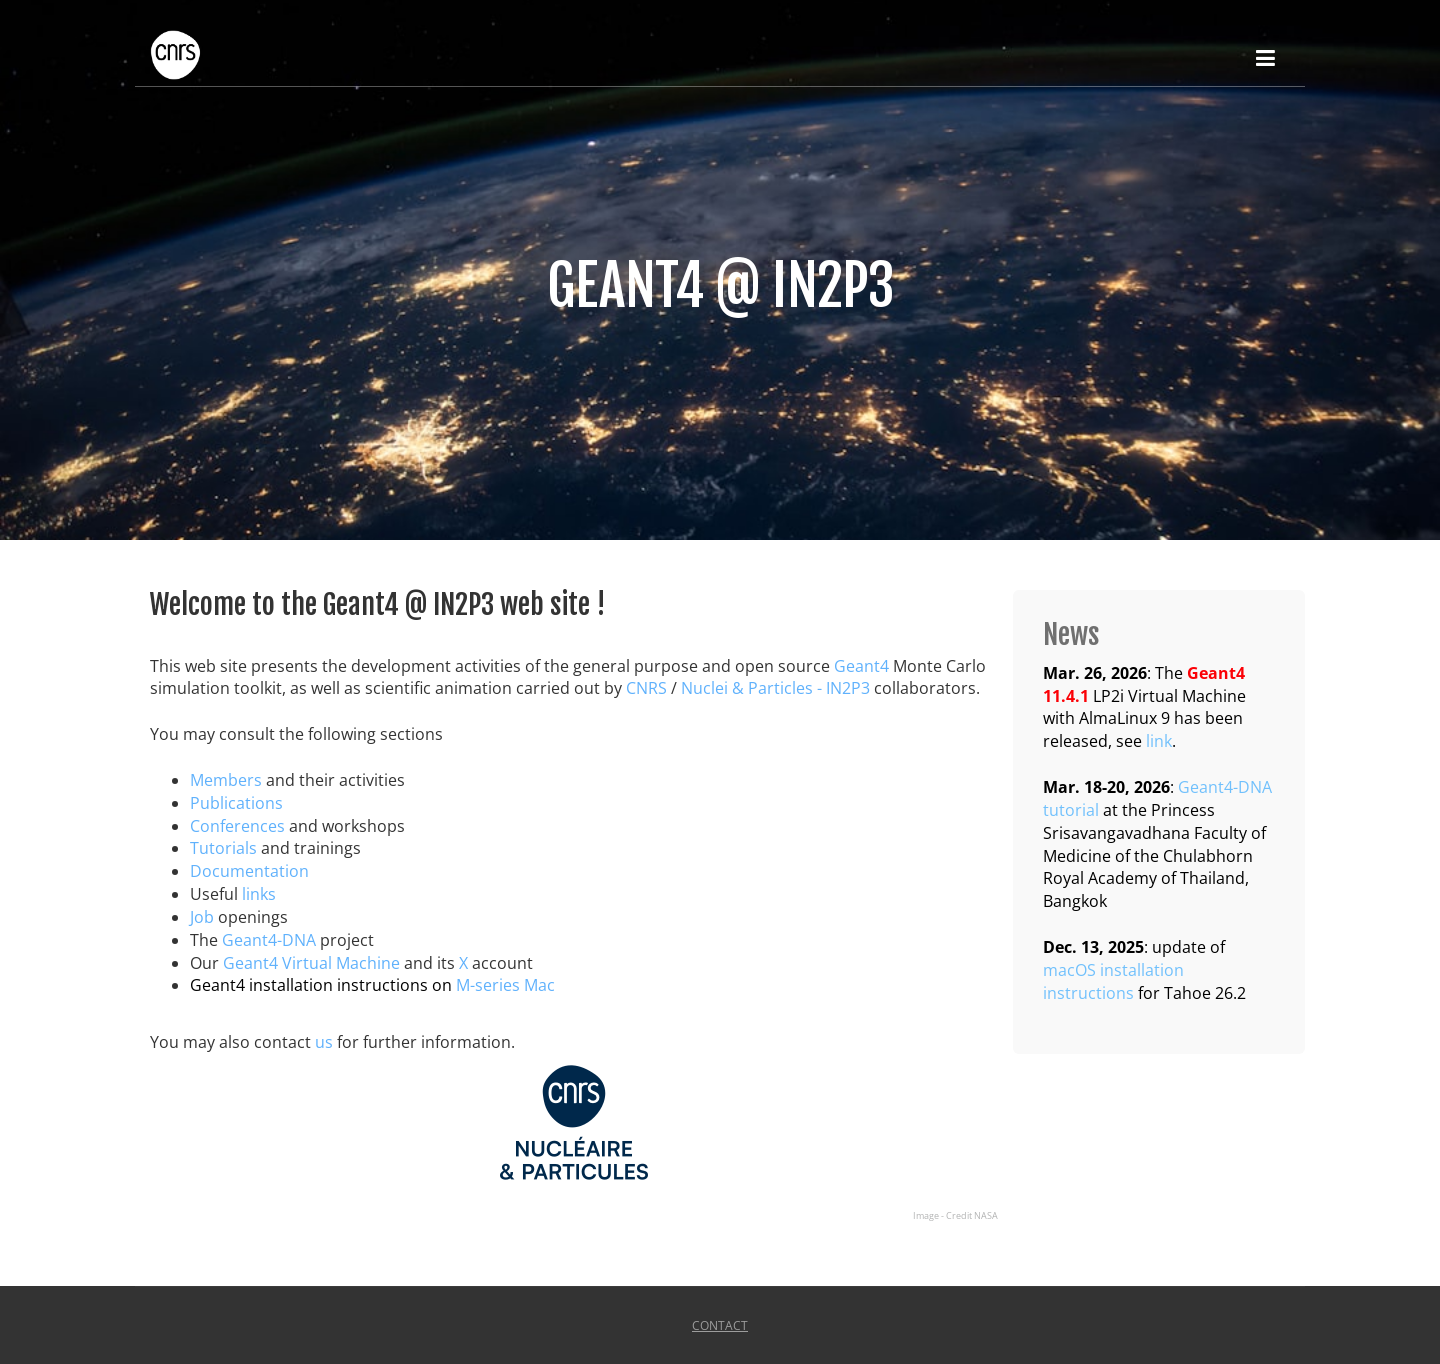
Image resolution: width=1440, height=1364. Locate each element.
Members (226, 780)
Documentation (249, 871)
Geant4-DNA (269, 940)
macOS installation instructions (1113, 981)
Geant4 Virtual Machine (311, 963)
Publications (236, 803)
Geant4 (861, 666)
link (1159, 741)
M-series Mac (505, 985)
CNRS (646, 688)
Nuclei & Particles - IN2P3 (775, 688)
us (324, 1042)
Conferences (237, 826)
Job (202, 917)
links (259, 894)
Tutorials (223, 848)
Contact (720, 1325)
